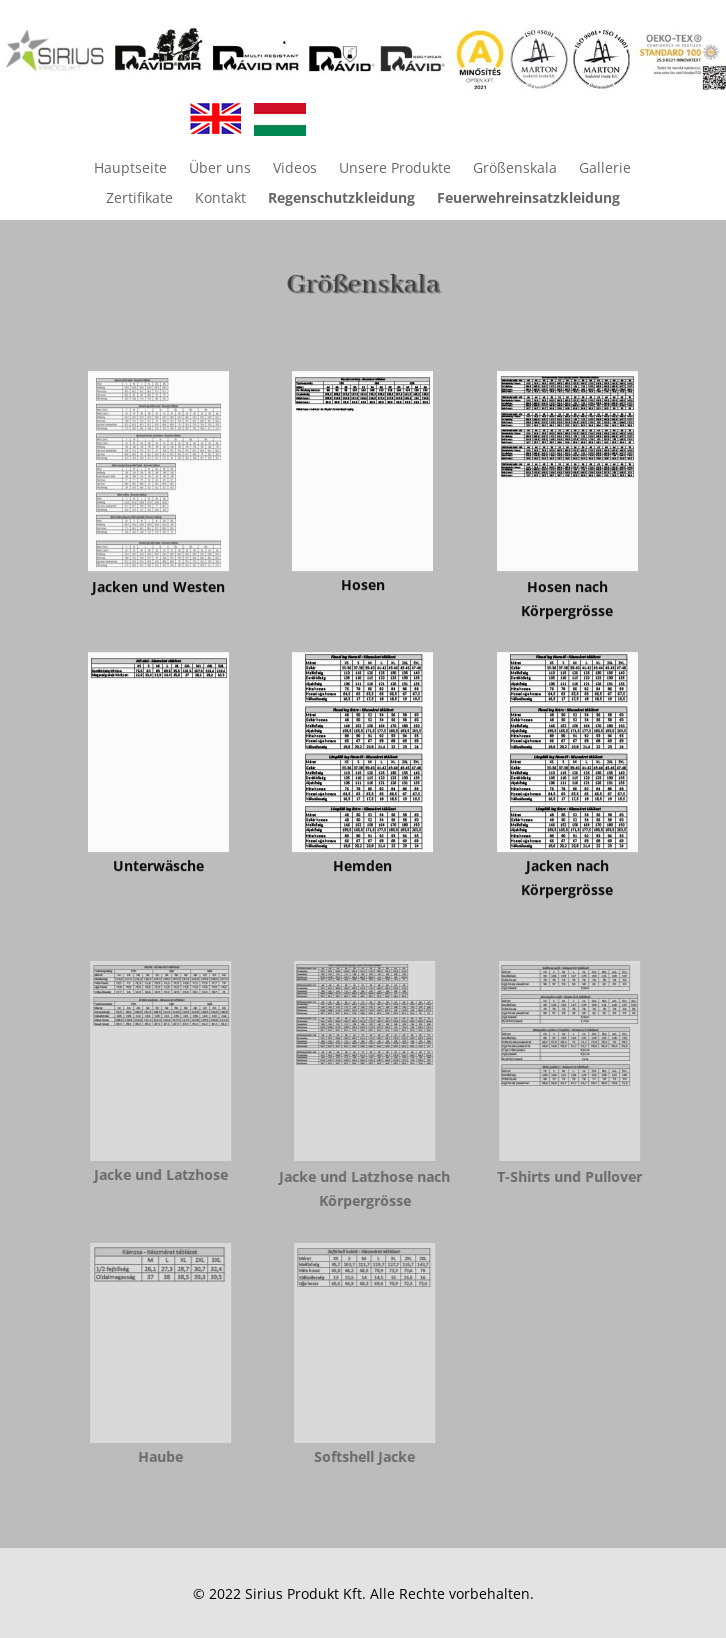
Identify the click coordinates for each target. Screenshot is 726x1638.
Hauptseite (130, 169)
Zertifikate (139, 199)
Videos (295, 169)
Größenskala (515, 169)
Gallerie (605, 169)
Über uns (220, 169)
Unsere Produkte (395, 169)
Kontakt (220, 199)
